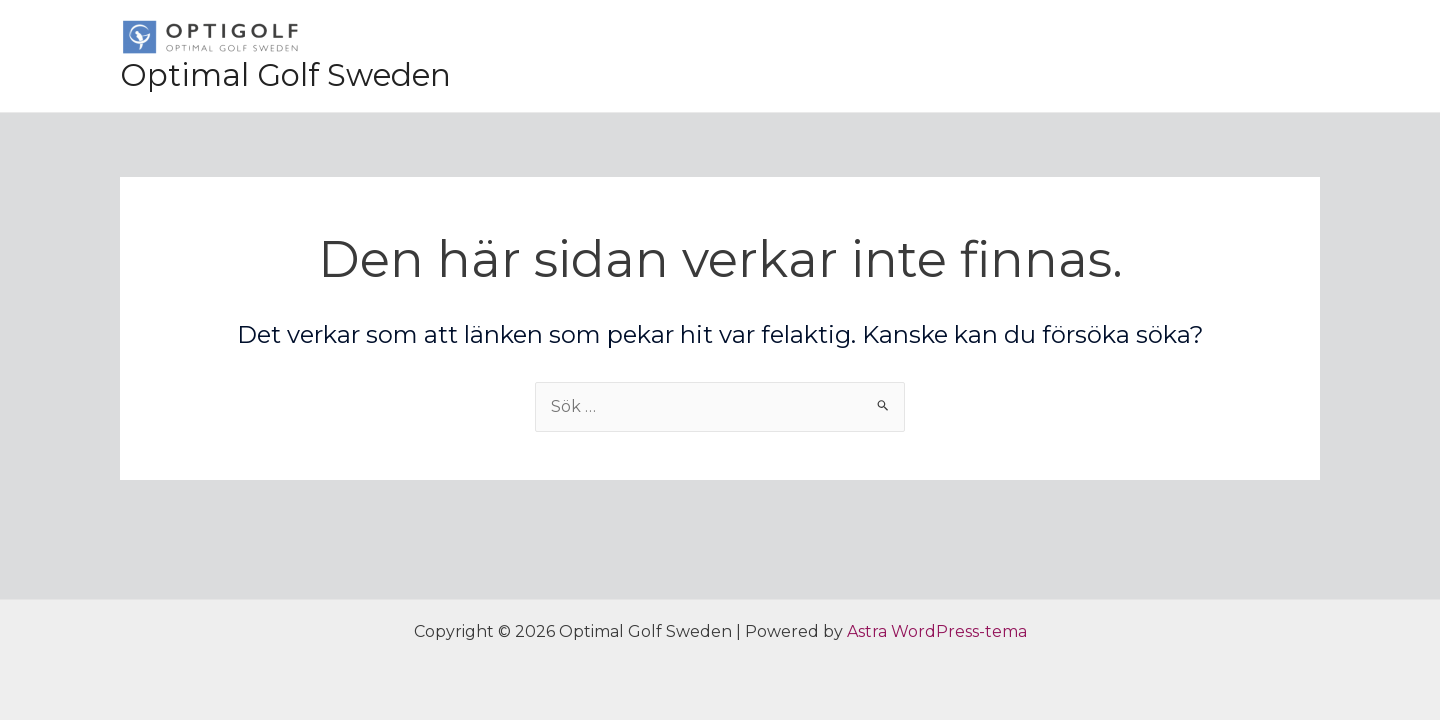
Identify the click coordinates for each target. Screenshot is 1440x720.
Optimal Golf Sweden (285, 75)
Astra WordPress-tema (937, 631)
